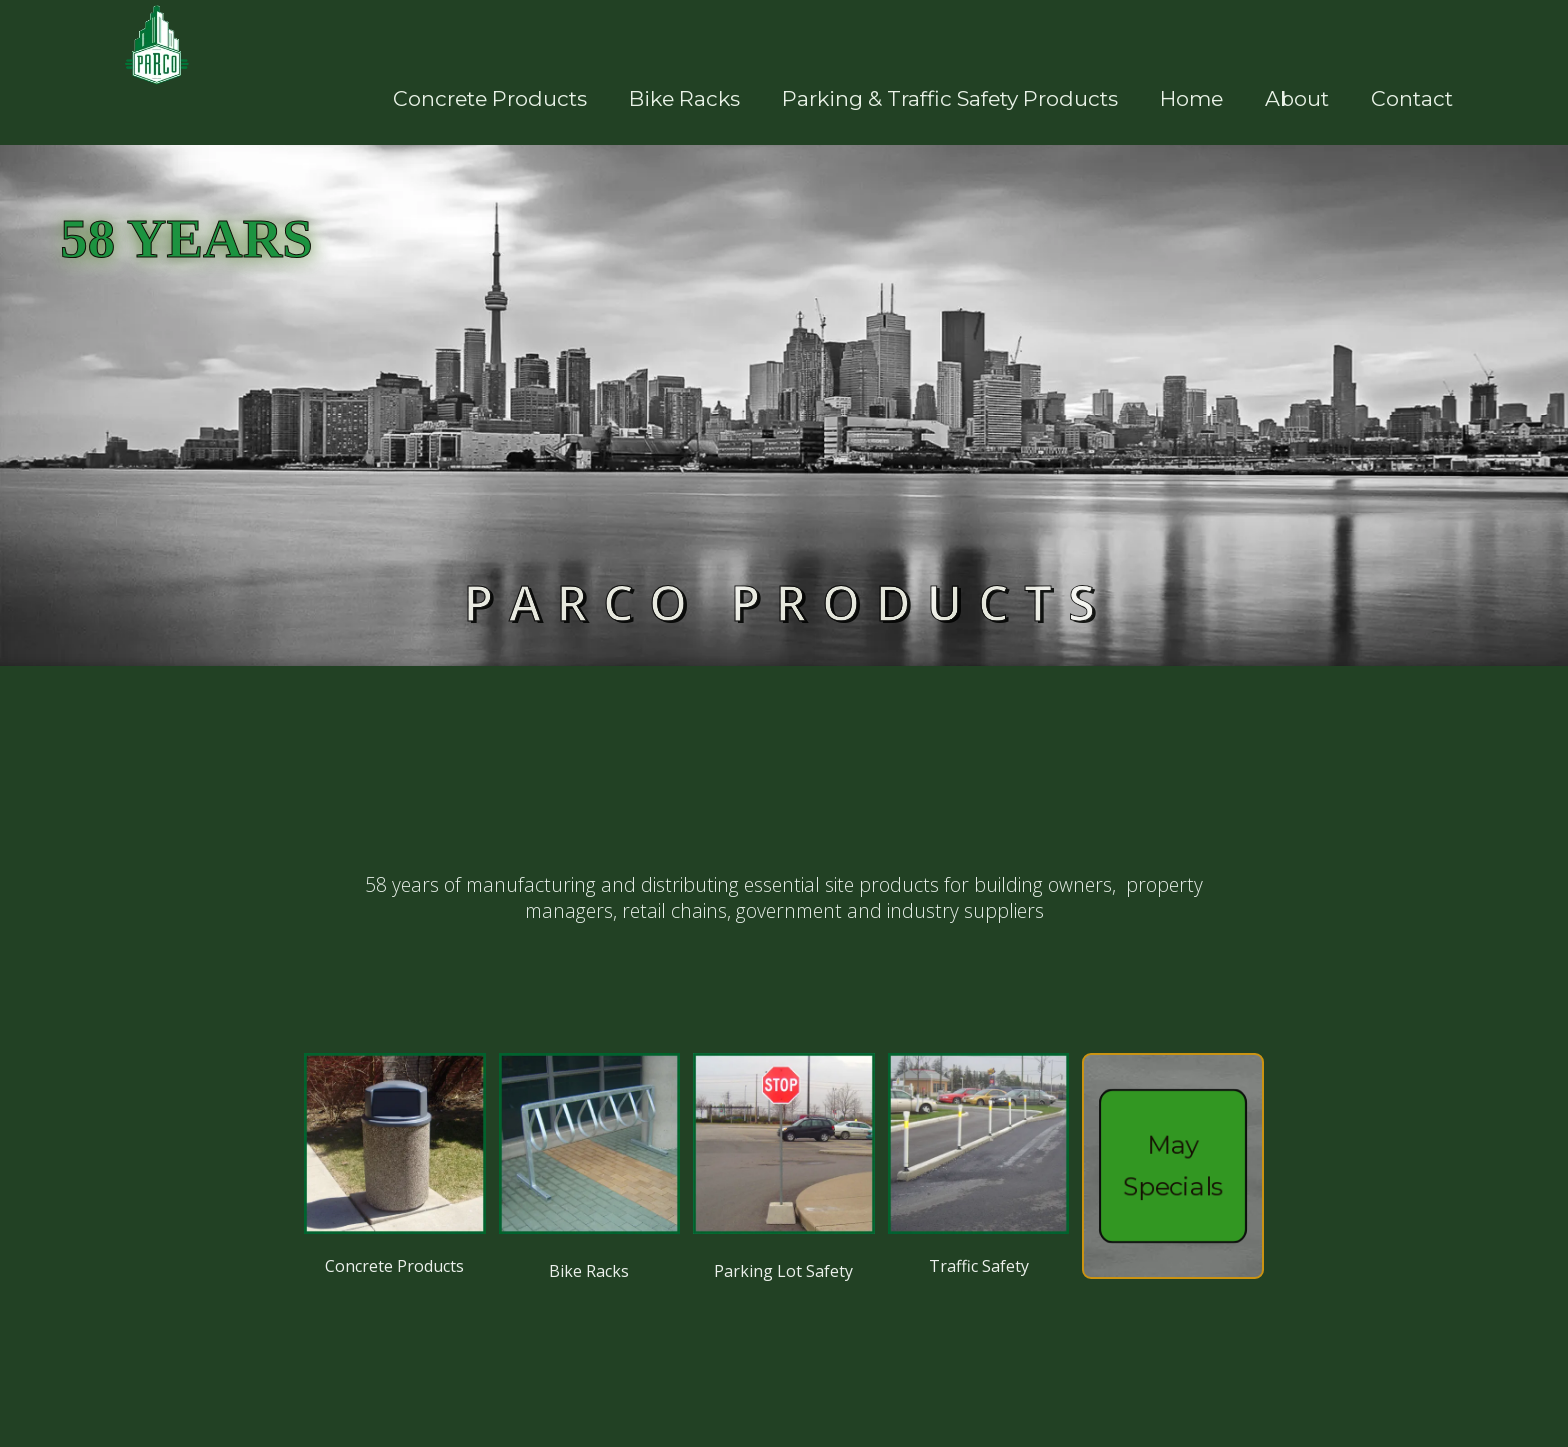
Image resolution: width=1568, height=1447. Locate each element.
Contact (1412, 98)
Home (1191, 98)
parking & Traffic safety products (950, 98)
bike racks (684, 98)
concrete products (490, 98)
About (1297, 98)
